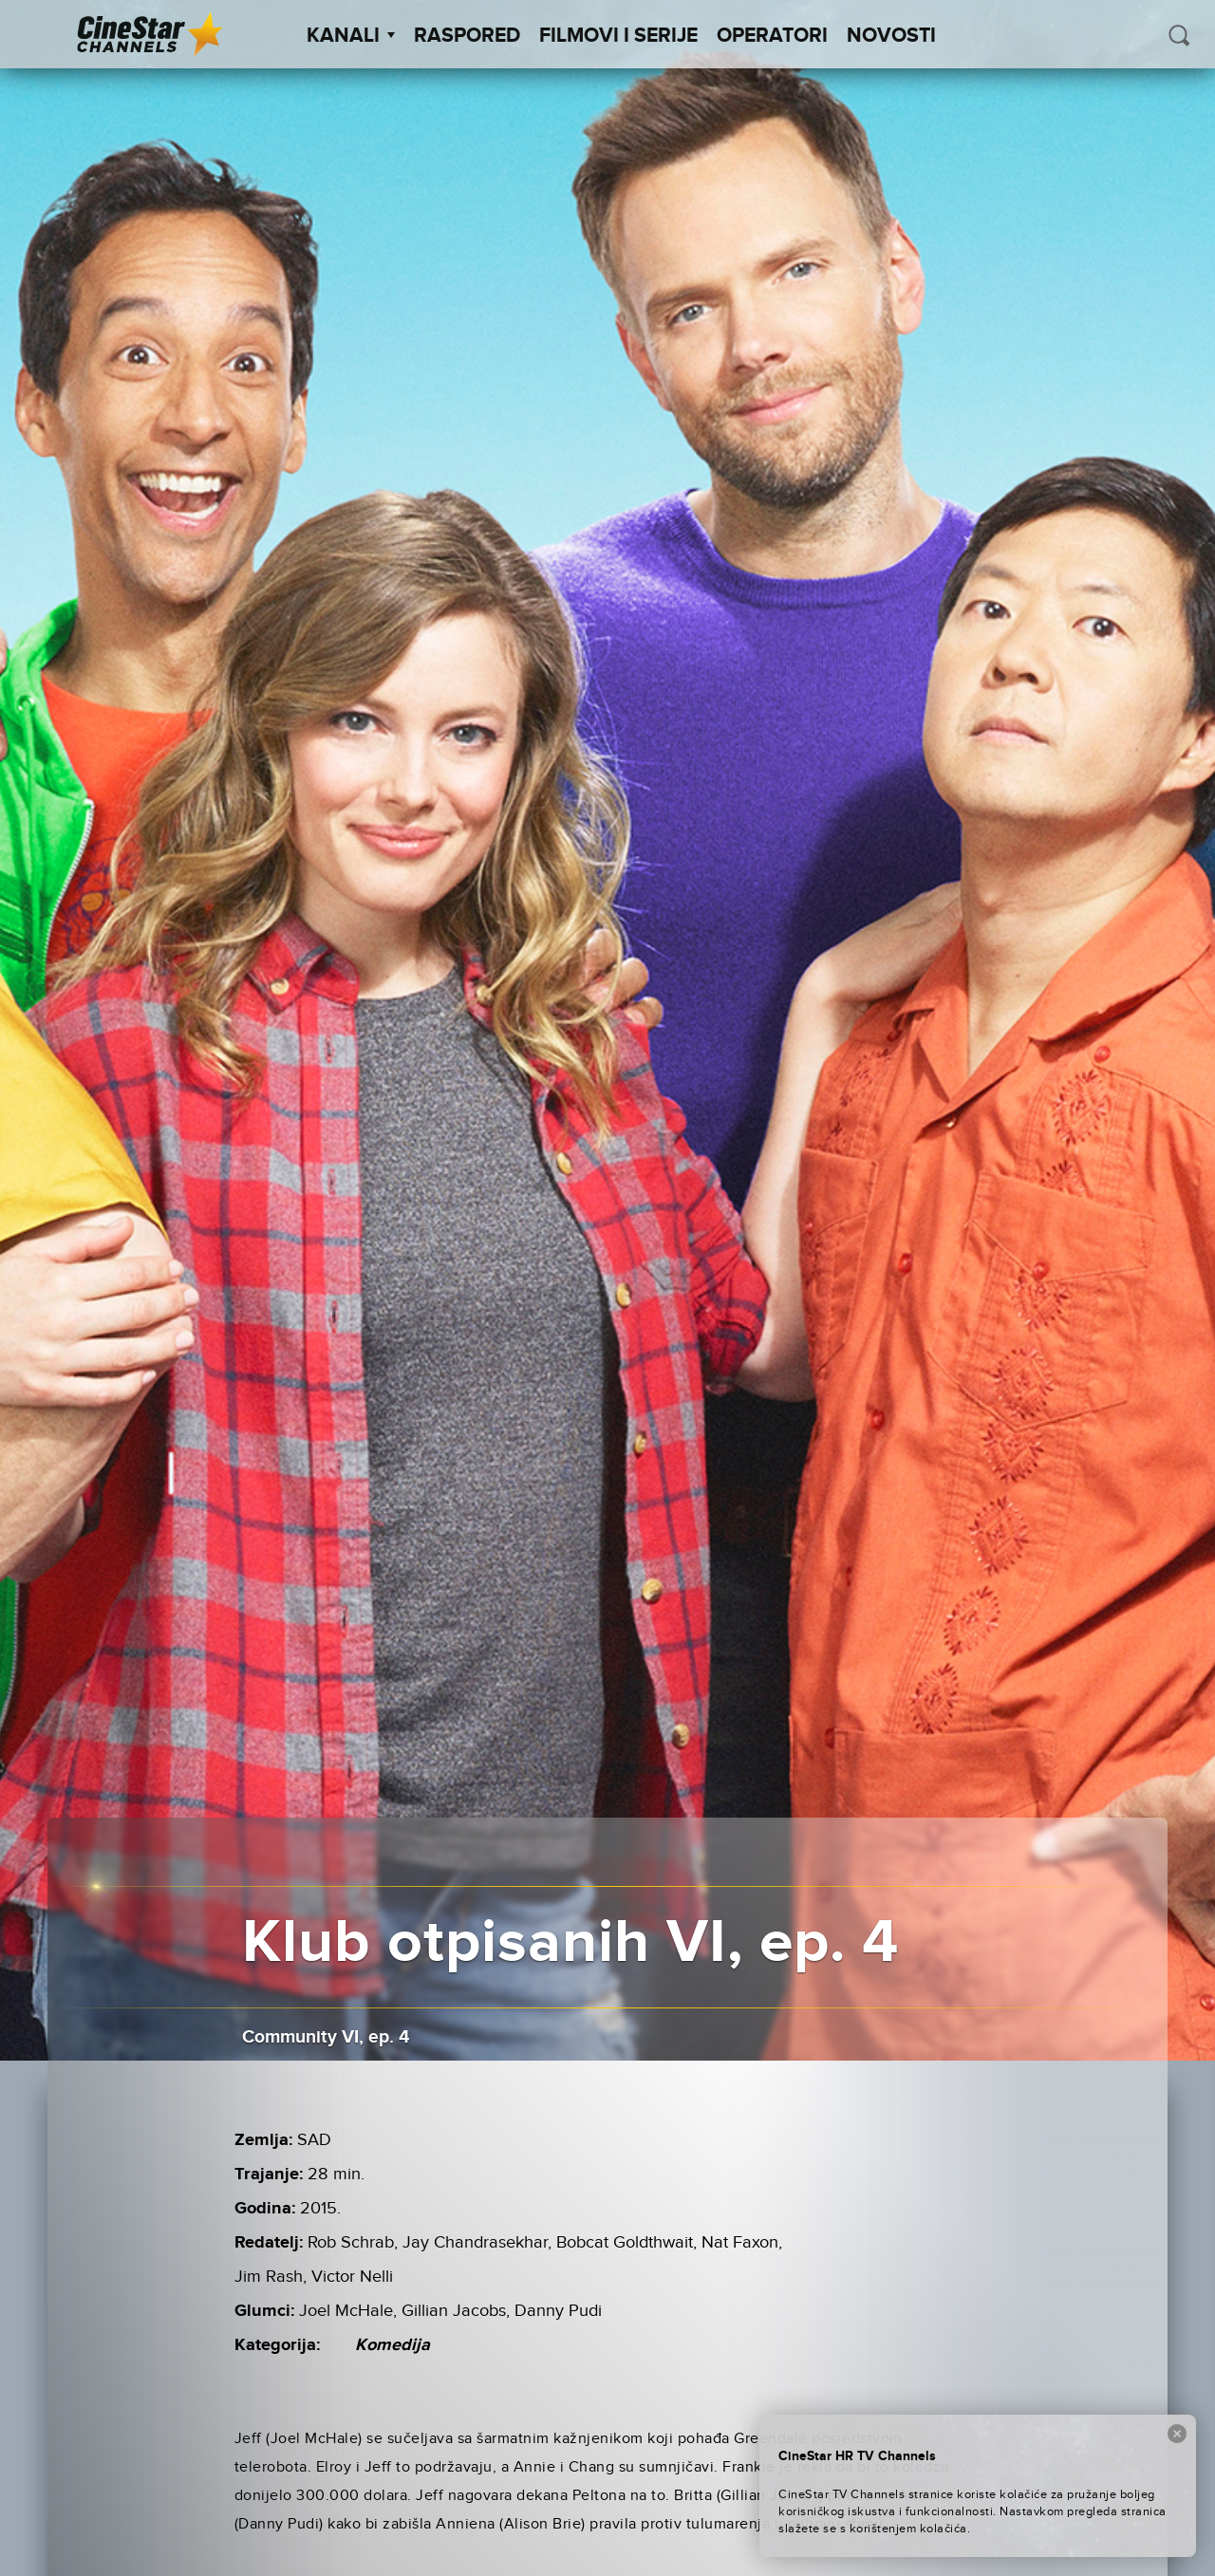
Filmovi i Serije (618, 36)
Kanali (351, 36)
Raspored (467, 36)
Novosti (891, 36)
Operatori (772, 36)
